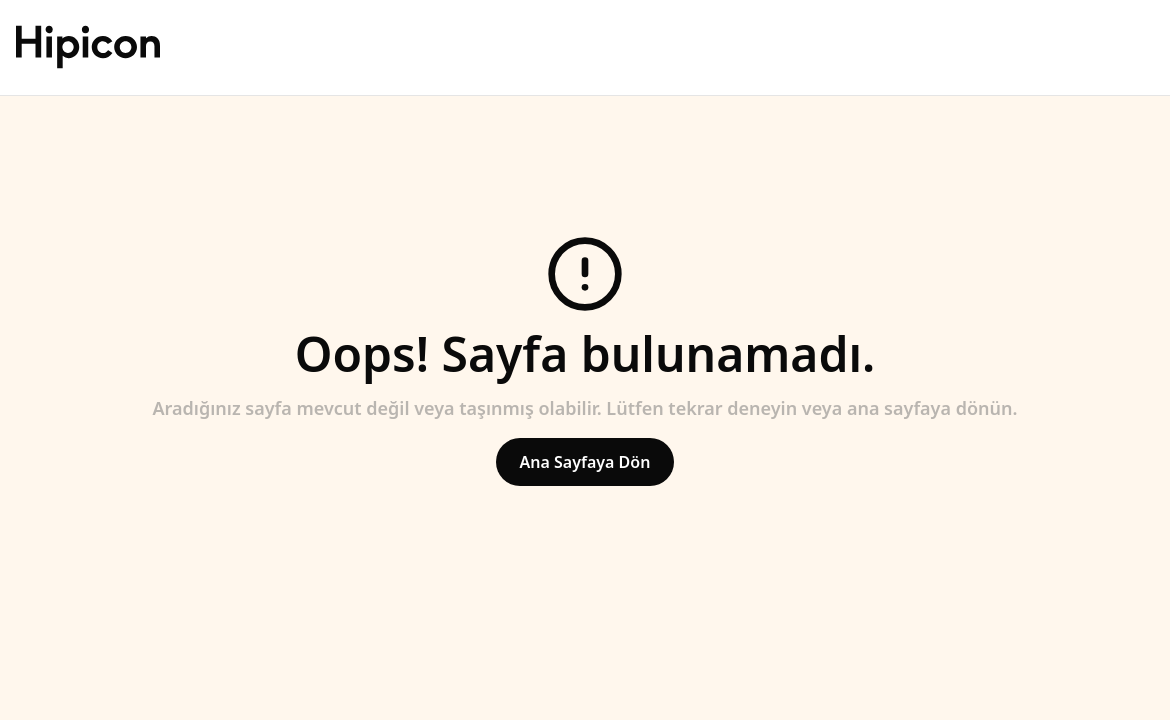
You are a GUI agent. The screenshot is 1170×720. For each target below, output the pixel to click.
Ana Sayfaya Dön (585, 462)
